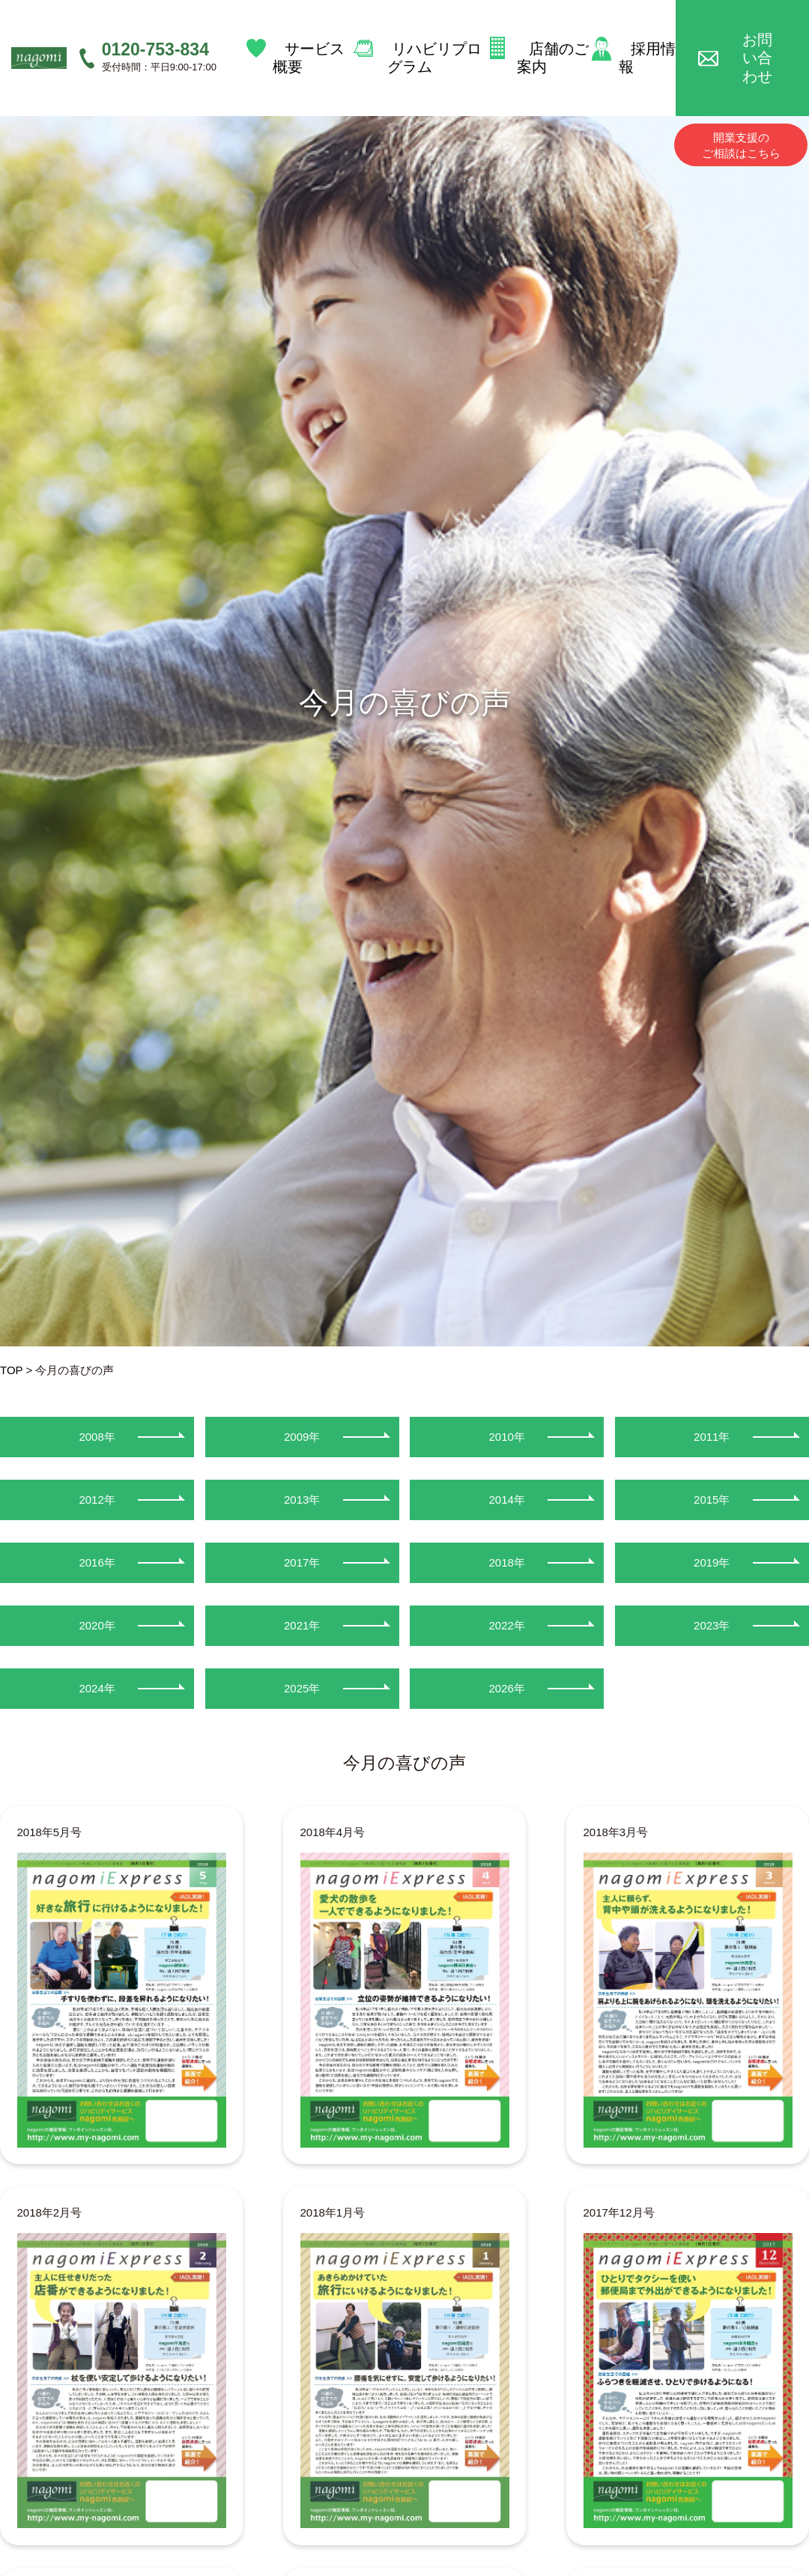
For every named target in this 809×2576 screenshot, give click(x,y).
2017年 (302, 1562)
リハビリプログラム (431, 35)
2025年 (302, 1688)
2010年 (507, 1436)
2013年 (302, 1499)
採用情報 (644, 35)
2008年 (97, 1436)
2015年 (712, 1499)
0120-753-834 (155, 27)
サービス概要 (310, 35)
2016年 (97, 1562)
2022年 (507, 1625)
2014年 (507, 1499)
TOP (11, 1370)
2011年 (712, 1436)
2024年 (97, 1688)
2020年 (97, 1625)
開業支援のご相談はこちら (741, 101)
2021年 (302, 1625)
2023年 (712, 1625)
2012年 (97, 1499)
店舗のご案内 (554, 35)
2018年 (507, 1562)
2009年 (302, 1436)
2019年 (712, 1562)
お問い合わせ (754, 35)
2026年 (507, 1688)
